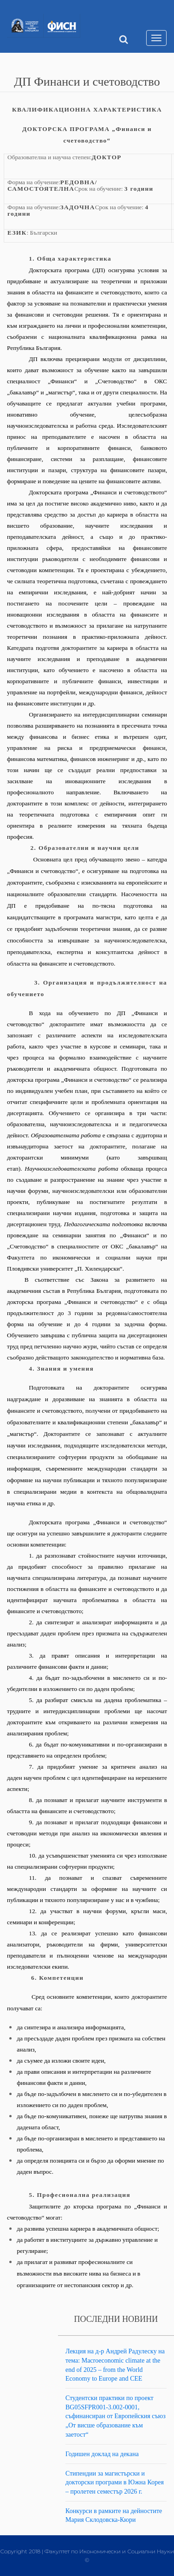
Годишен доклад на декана (102, 2454)
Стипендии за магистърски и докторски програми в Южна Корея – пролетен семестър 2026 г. (114, 2482)
